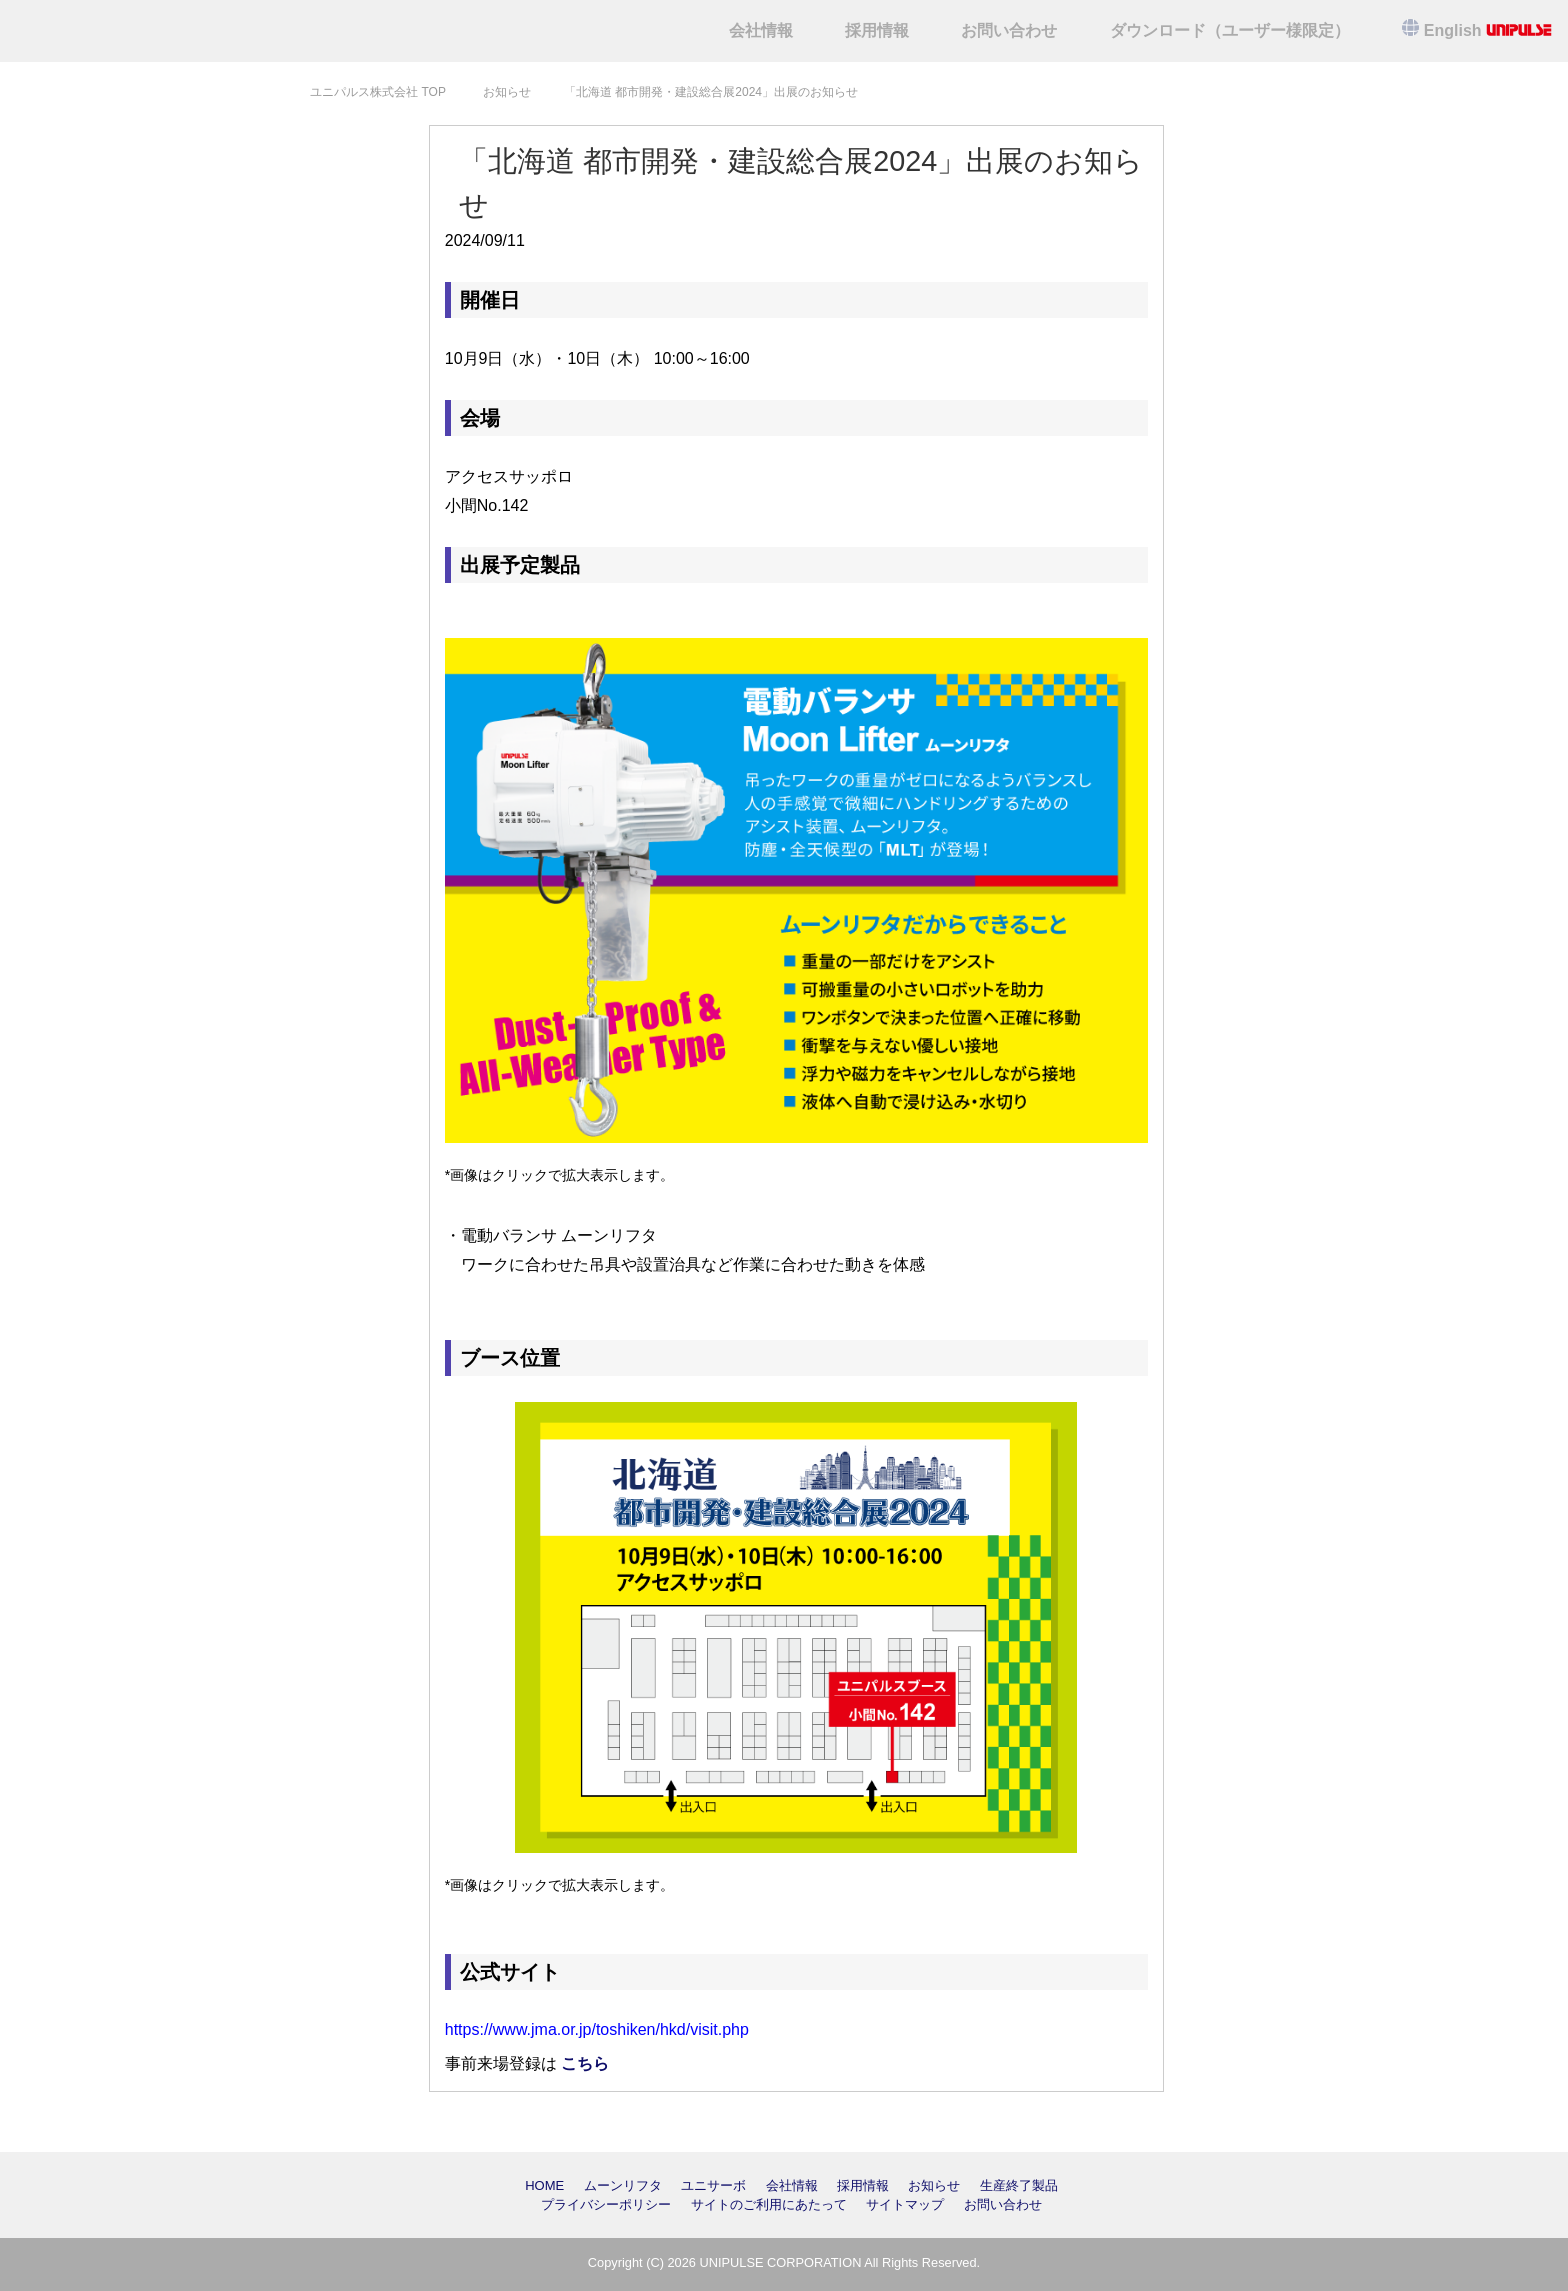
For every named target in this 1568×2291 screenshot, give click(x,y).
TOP (378, 92)
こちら (585, 2063)
